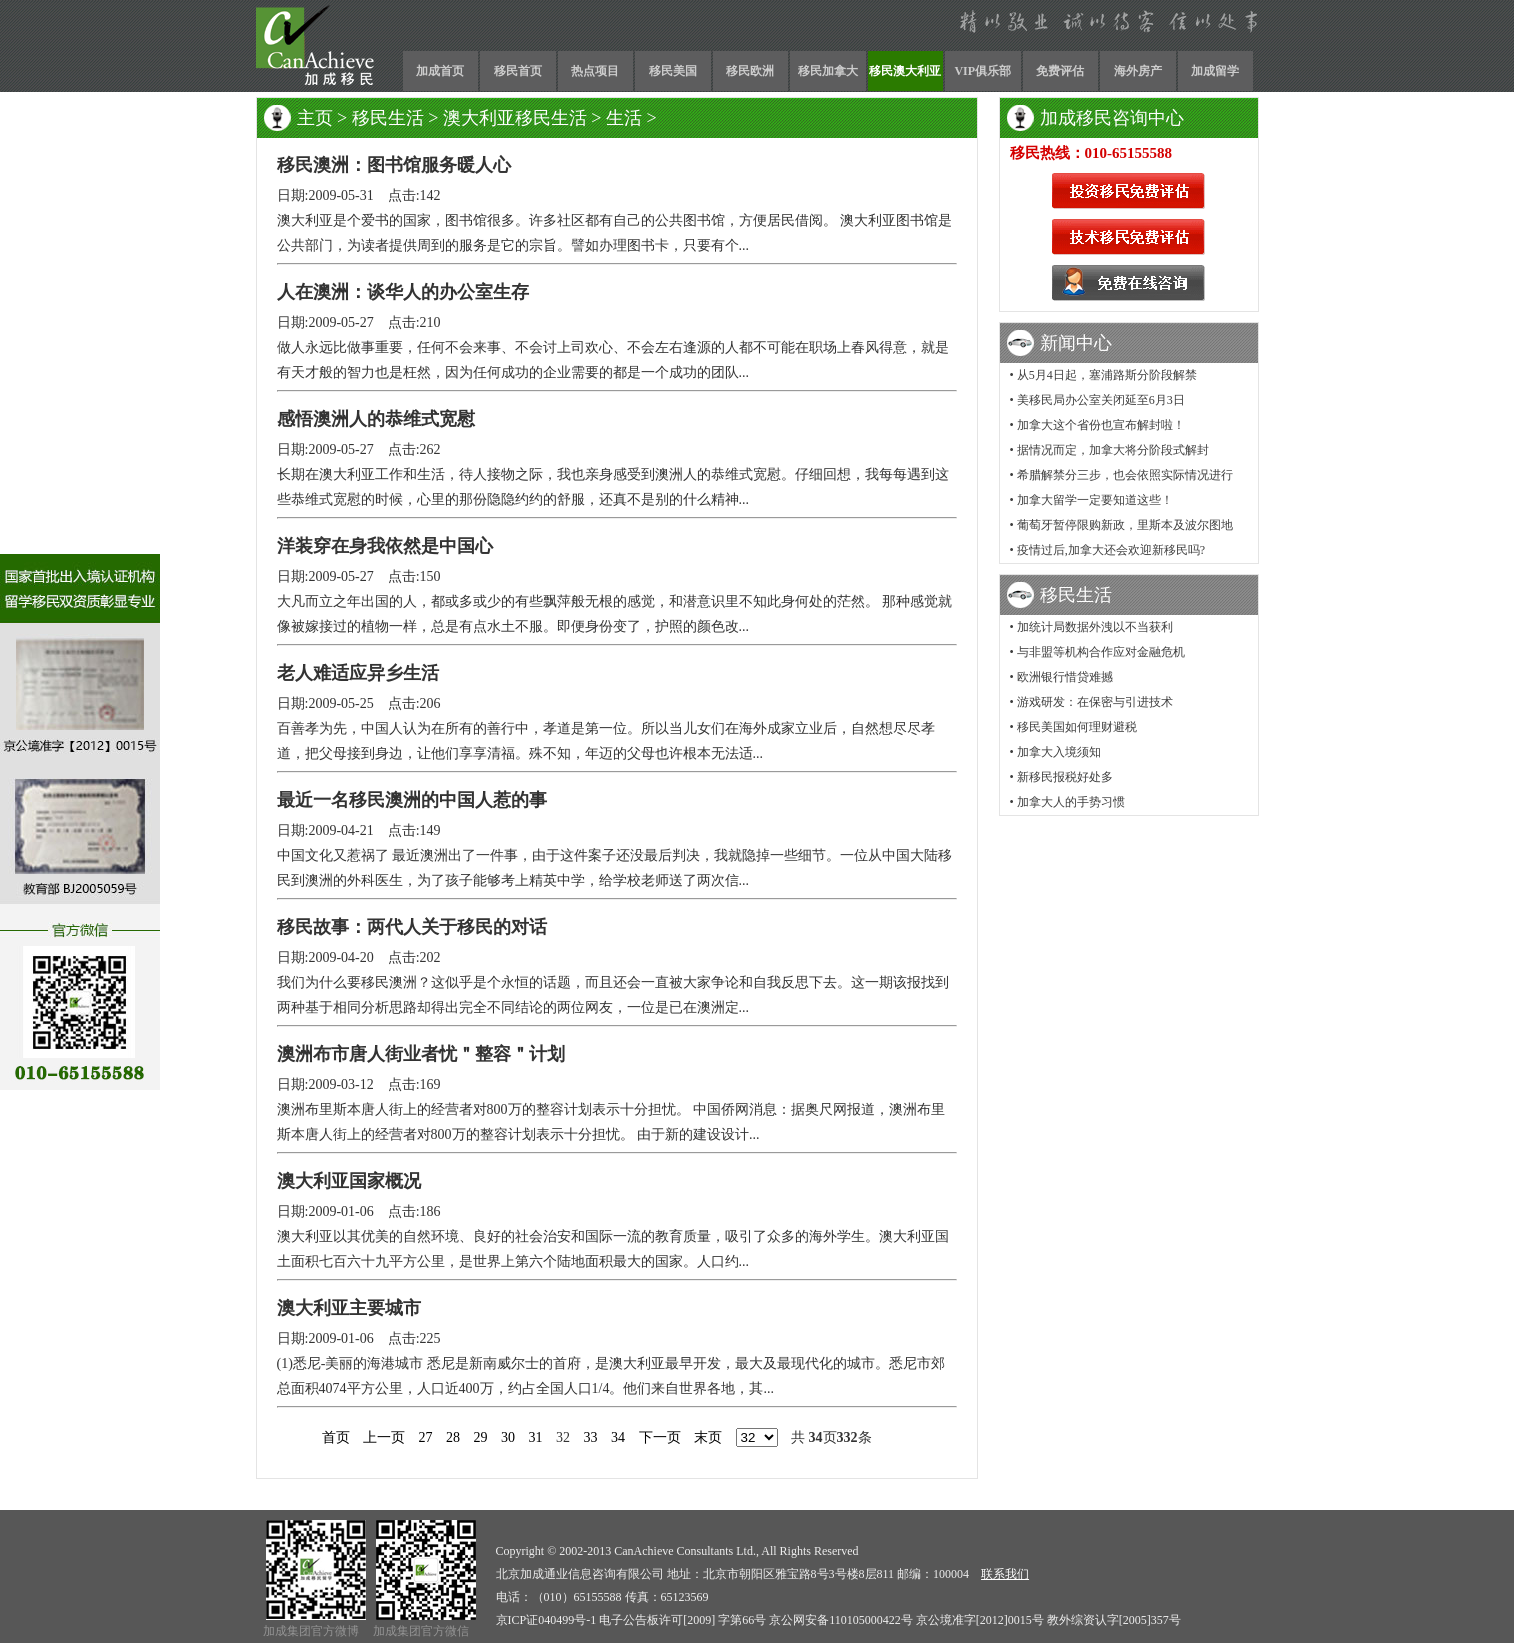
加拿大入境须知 (1059, 752)
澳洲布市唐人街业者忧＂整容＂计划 (421, 1054)
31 (536, 1437)
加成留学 (1215, 71)
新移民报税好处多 (1065, 777)
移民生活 (388, 118)
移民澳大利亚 (905, 71)
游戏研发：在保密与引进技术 (1095, 702)
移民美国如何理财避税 (1077, 727)
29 (481, 1437)
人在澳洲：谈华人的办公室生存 (403, 292)
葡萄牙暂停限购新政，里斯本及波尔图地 (1125, 525)
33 (591, 1437)
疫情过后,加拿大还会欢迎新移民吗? (1111, 550)
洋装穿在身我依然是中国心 (385, 546)
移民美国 (673, 71)
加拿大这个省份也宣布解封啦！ (1101, 425)
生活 (624, 118)
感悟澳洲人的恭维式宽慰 (376, 419)
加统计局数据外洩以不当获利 (1095, 627)
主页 (315, 118)
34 (618, 1437)
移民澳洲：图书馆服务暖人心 (394, 165)
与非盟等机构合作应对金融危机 (1101, 652)
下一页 (660, 1437)
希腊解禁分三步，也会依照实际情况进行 (1125, 475)
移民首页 (518, 71)
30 (508, 1437)
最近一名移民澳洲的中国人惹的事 (412, 800)
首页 (336, 1437)
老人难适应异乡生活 (358, 673)
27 (426, 1437)
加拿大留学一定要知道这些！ (1095, 500)
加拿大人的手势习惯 (1071, 802)
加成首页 (440, 71)
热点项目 (595, 71)
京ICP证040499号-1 (546, 1620)
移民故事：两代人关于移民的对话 (412, 927)
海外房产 (1138, 71)
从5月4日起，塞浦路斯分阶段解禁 (1107, 375)
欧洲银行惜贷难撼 (1065, 677)
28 (453, 1437)
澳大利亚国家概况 (349, 1181)
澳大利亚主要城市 (349, 1308)
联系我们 (1005, 1574)
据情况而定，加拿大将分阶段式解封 (1113, 450)
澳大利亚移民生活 (515, 118)
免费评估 (1060, 71)
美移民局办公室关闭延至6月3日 (1101, 400)
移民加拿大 (828, 71)
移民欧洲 (750, 71)
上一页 (384, 1437)
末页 (708, 1437)
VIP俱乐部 (982, 71)
